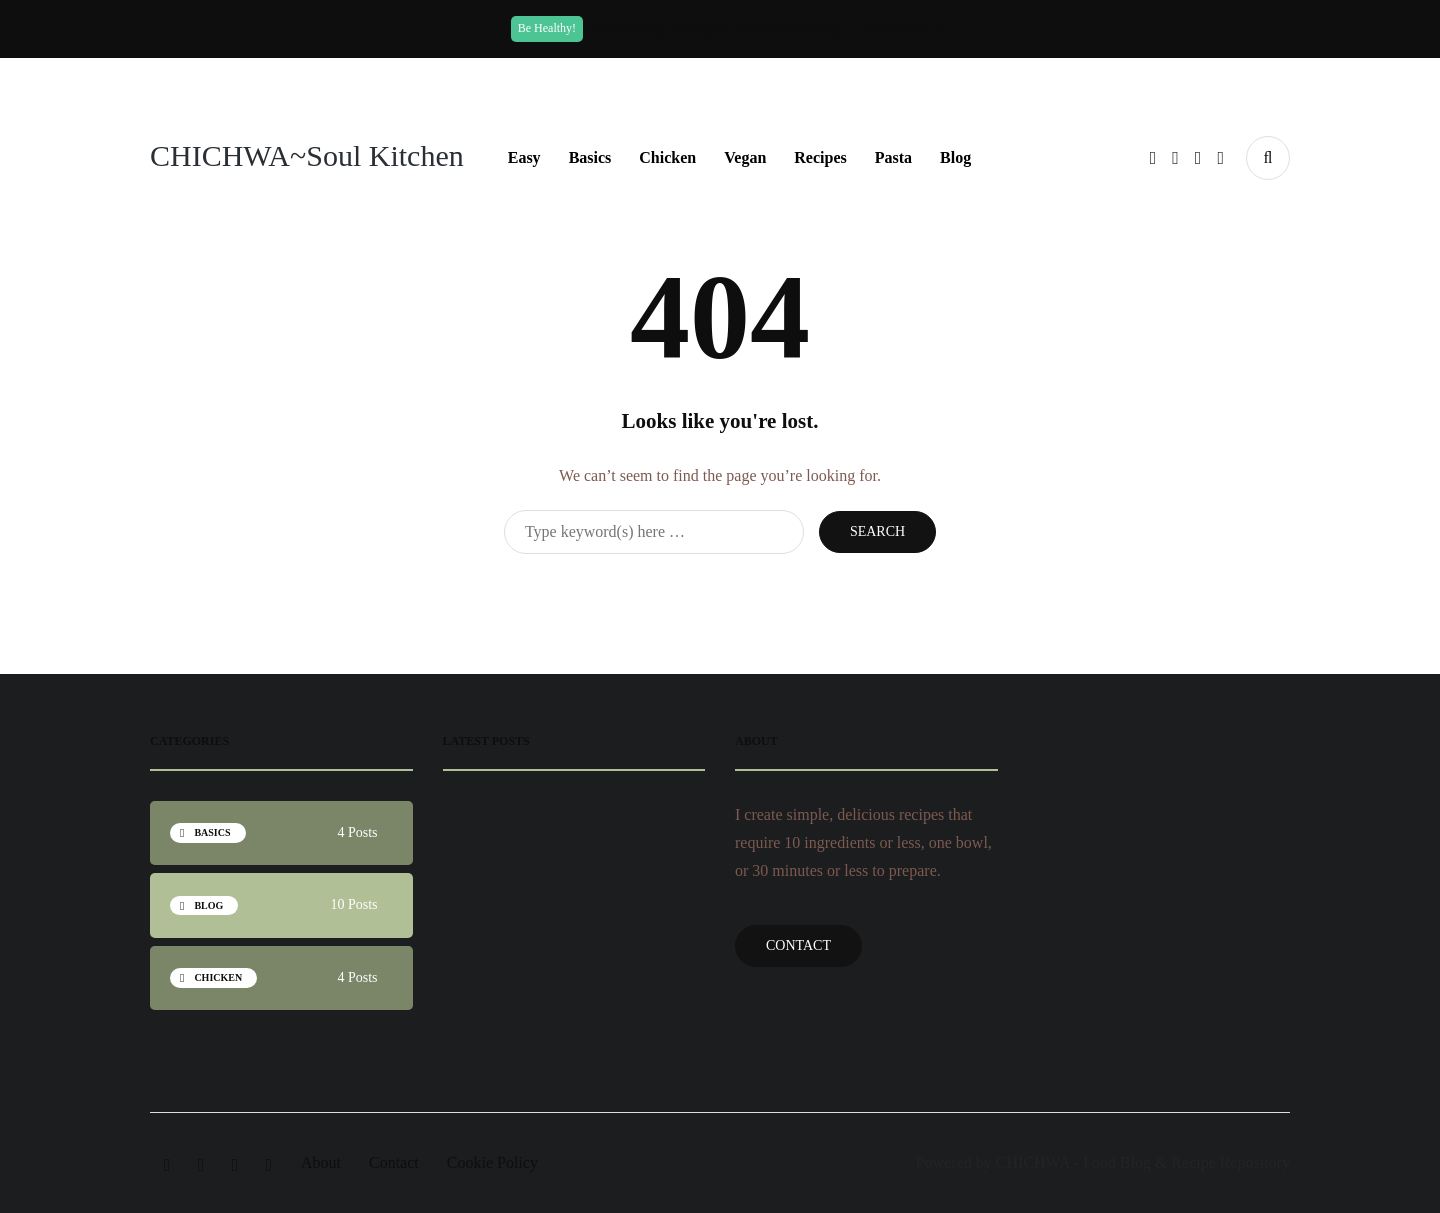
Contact (798, 945)
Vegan (745, 157)
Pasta (893, 157)
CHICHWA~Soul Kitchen (307, 155)
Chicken (667, 157)
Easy (524, 157)
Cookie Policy (492, 1162)
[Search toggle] (1268, 158)
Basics (590, 157)
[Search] (654, 532)
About (321, 1162)
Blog (955, 157)
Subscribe (903, 28)
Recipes (820, 157)
